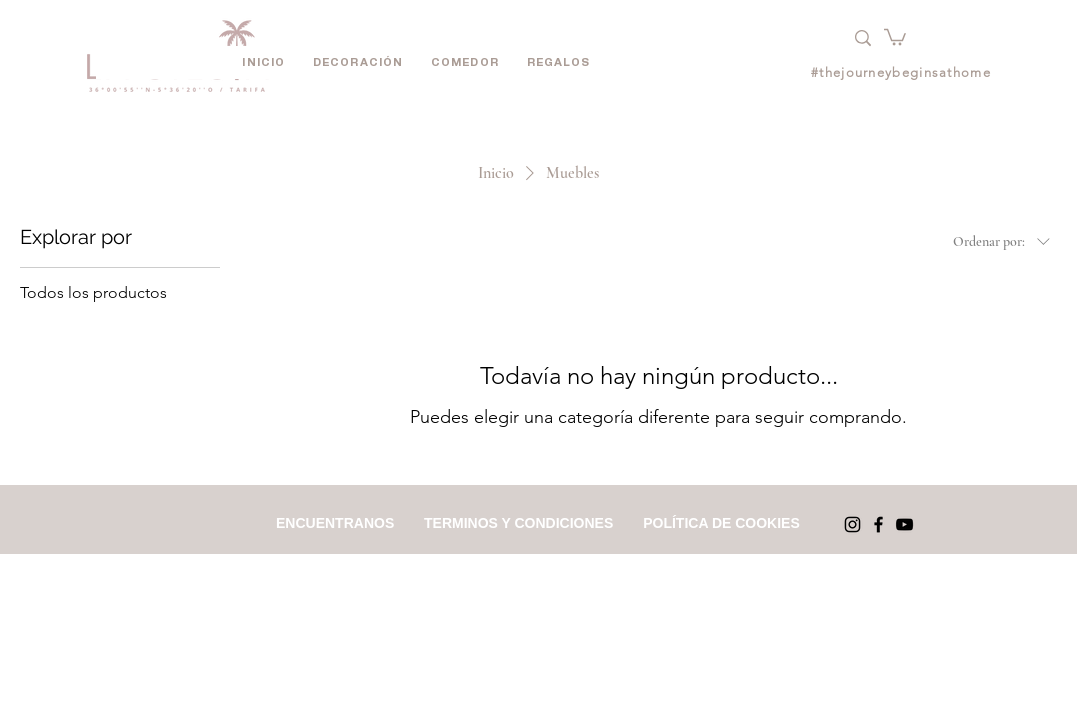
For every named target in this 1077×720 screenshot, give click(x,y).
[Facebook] (878, 524)
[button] (895, 36)
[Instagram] (852, 524)
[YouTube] (904, 524)
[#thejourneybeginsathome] (903, 72)
